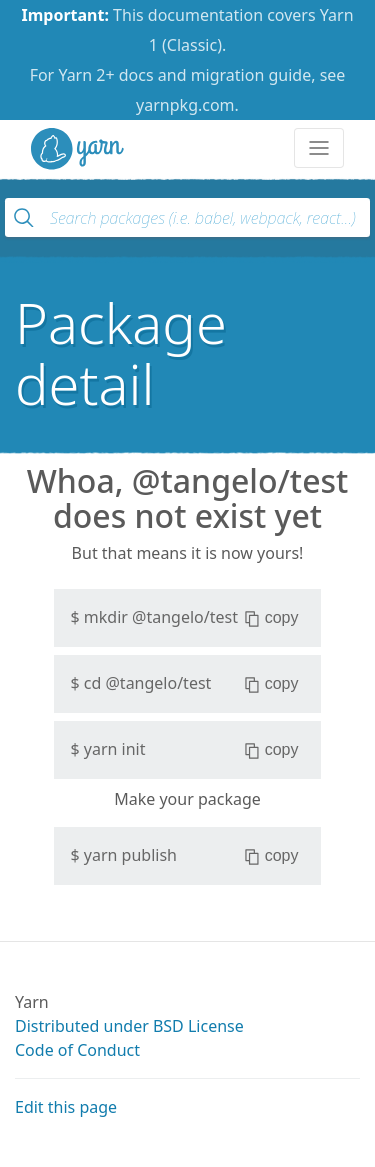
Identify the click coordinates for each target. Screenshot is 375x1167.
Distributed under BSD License (129, 1026)
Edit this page (66, 1107)
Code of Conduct (77, 1050)
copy (271, 618)
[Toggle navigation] (319, 148)
